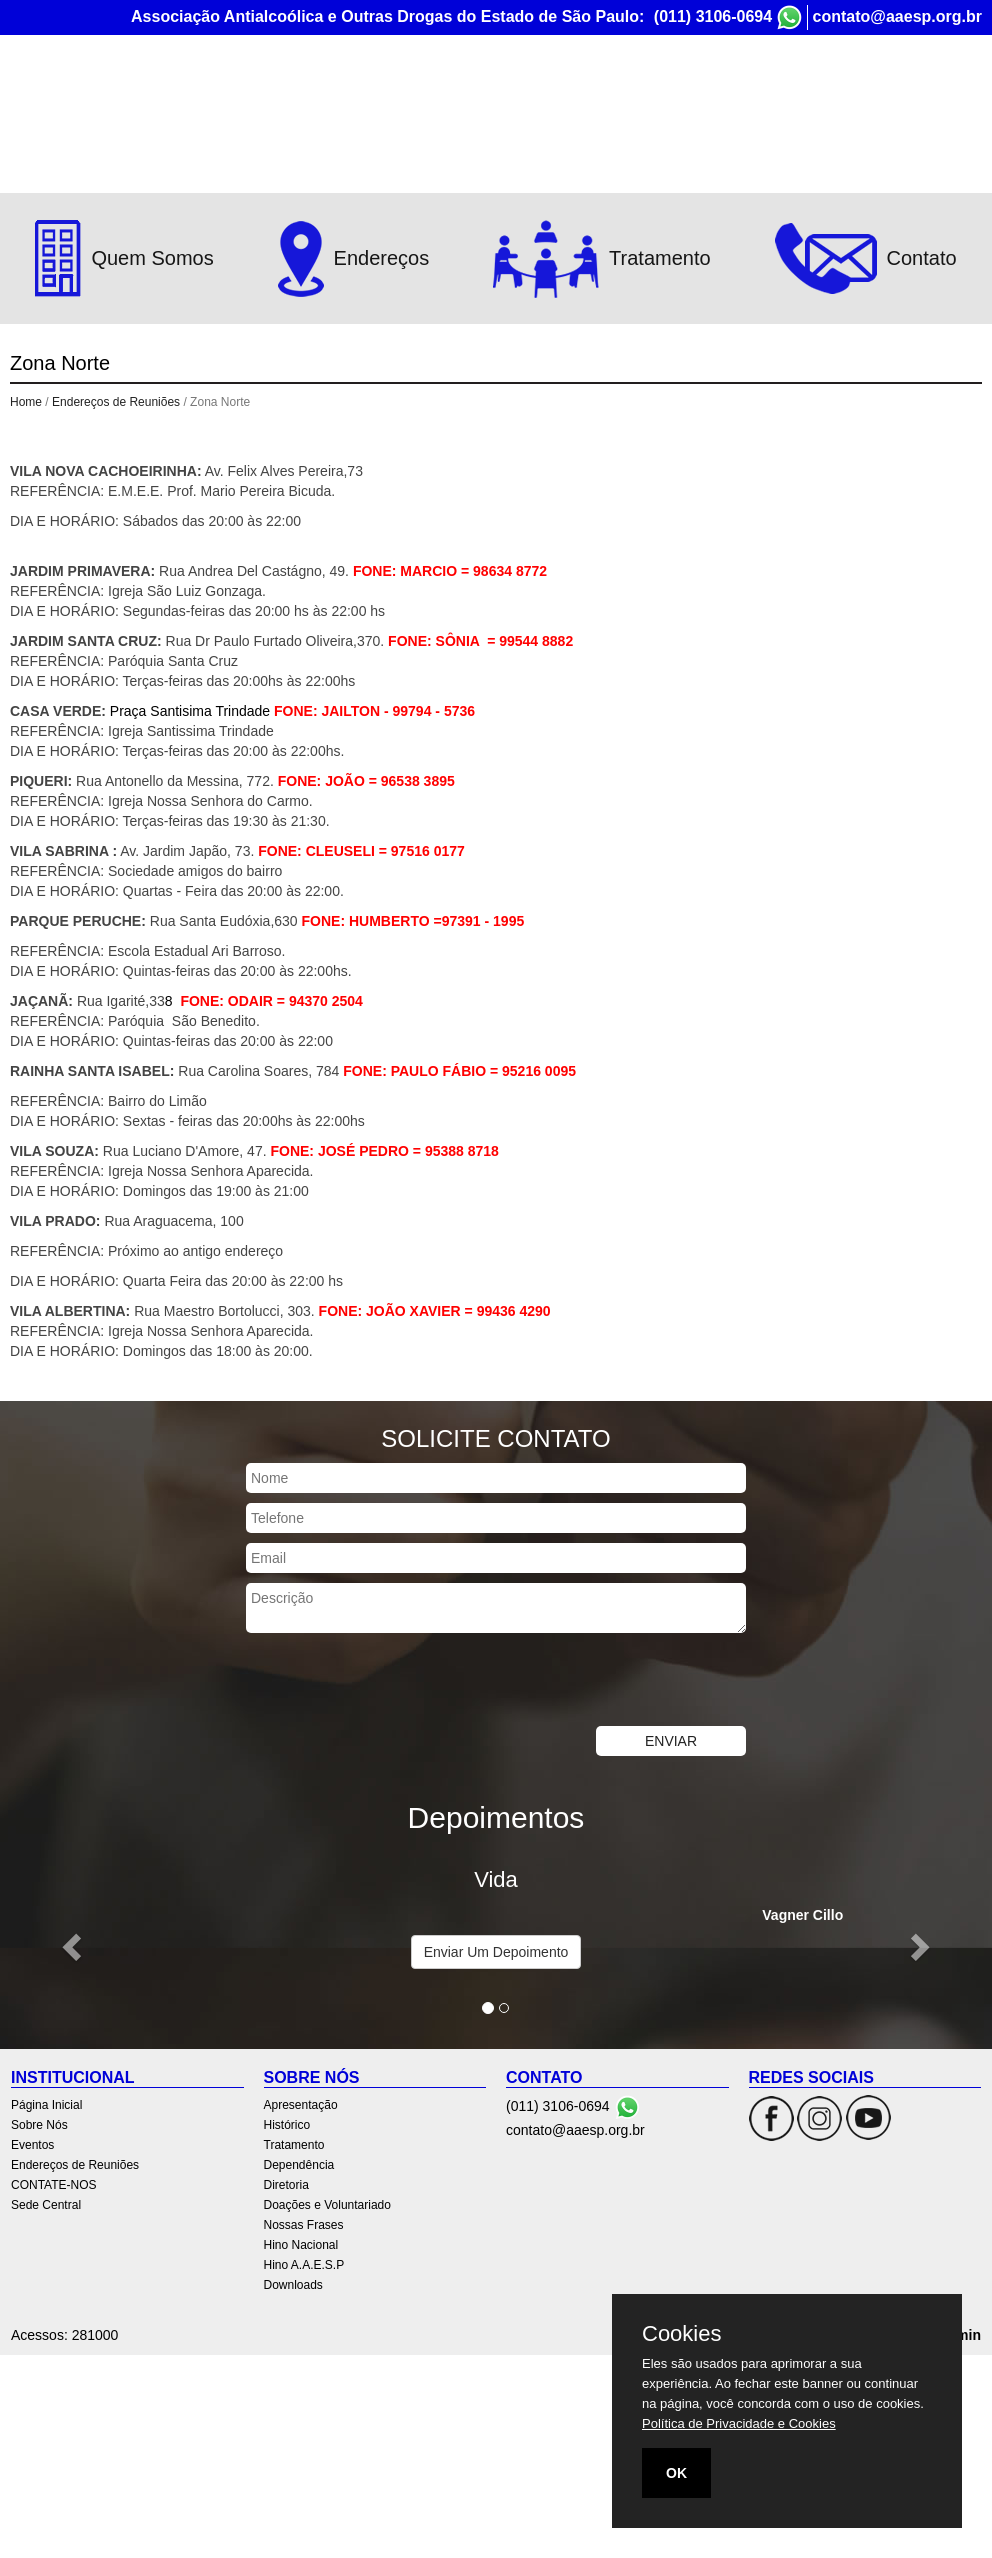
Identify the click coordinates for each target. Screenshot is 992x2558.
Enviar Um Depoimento (496, 1952)
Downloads (293, 2285)
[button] (74, 1946)
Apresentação (301, 2105)
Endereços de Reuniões (658, 97)
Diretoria (286, 2185)
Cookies (681, 2334)
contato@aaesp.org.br (897, 16)
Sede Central (929, 97)
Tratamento (294, 2145)
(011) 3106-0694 (713, 16)
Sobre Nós (442, 97)
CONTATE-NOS (812, 97)
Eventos (528, 97)
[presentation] (398, 1682)
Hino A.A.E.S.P (304, 2265)
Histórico (287, 2125)
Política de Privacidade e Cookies (739, 2423)
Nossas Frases (304, 2225)
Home (26, 402)
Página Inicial (338, 97)
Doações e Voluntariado (327, 2205)
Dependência (299, 2165)
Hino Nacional (301, 2245)
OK (676, 2473)
